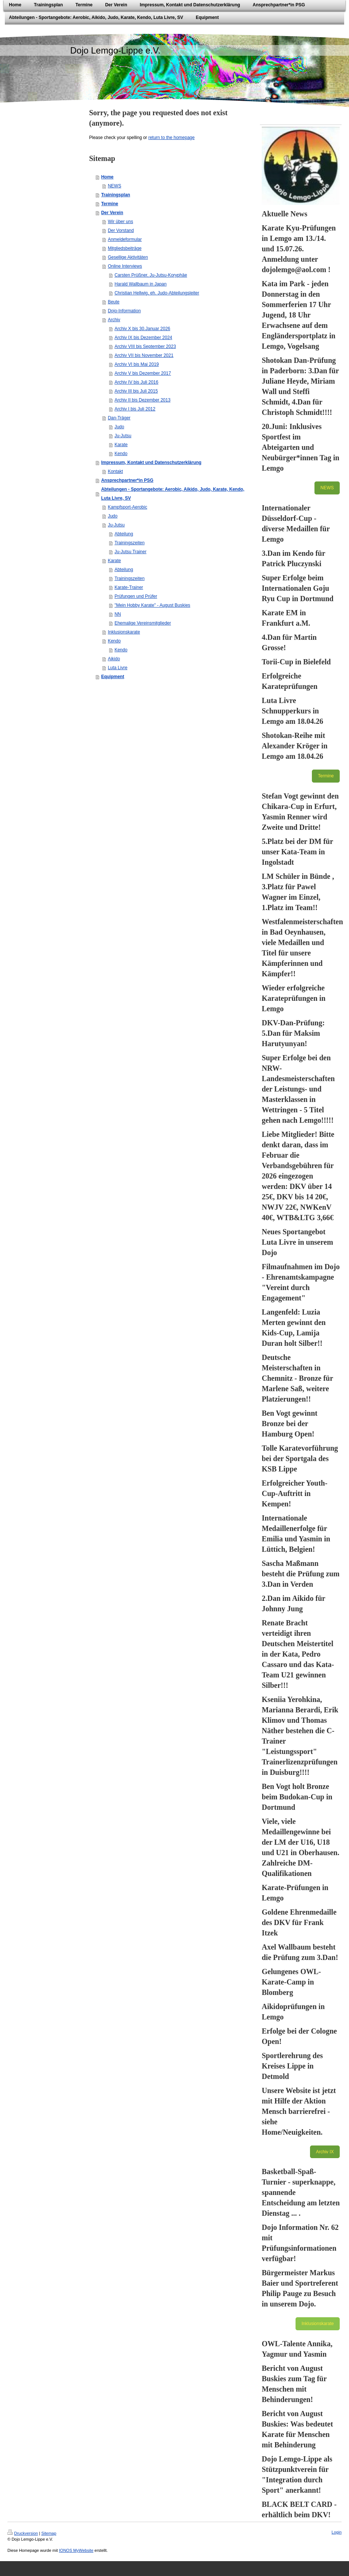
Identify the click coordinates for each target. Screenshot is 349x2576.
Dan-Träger (119, 417)
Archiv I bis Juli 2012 (134, 409)
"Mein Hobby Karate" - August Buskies (152, 605)
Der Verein (112, 212)
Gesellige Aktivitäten (128, 257)
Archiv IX (325, 2151)
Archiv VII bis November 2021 (143, 355)
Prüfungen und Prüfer (135, 596)
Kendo (120, 453)
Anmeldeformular (124, 239)
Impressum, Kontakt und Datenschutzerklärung (151, 462)
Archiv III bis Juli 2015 (136, 391)
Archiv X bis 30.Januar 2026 (142, 328)
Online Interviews (125, 266)
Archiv (114, 319)
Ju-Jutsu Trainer (130, 551)
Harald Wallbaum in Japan (140, 284)
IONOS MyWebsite (76, 2550)
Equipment (112, 676)
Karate (120, 444)
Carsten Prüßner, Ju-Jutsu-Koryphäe (150, 275)
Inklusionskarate (124, 632)
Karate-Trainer (128, 587)
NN (117, 614)
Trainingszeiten (129, 542)
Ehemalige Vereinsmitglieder (142, 623)
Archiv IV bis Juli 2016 (136, 382)
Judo (119, 426)
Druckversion (22, 2533)
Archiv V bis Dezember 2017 (142, 373)
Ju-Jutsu (122, 435)
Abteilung (123, 533)
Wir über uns (120, 221)
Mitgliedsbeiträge (124, 248)
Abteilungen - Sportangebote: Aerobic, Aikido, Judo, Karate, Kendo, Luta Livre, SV (172, 494)
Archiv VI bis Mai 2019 (136, 364)
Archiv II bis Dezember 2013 (142, 400)
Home (107, 177)
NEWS (114, 185)
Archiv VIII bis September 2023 (145, 346)
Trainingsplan (115, 194)
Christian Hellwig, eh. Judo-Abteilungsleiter (156, 293)
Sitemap (48, 2533)
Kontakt (115, 471)
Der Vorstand (121, 230)
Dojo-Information (124, 310)
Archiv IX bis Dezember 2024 (143, 337)
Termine (109, 203)
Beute (113, 301)
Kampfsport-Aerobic (127, 507)
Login (337, 2532)
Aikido (114, 658)
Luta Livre (117, 667)
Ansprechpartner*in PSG (127, 480)
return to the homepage (171, 137)
